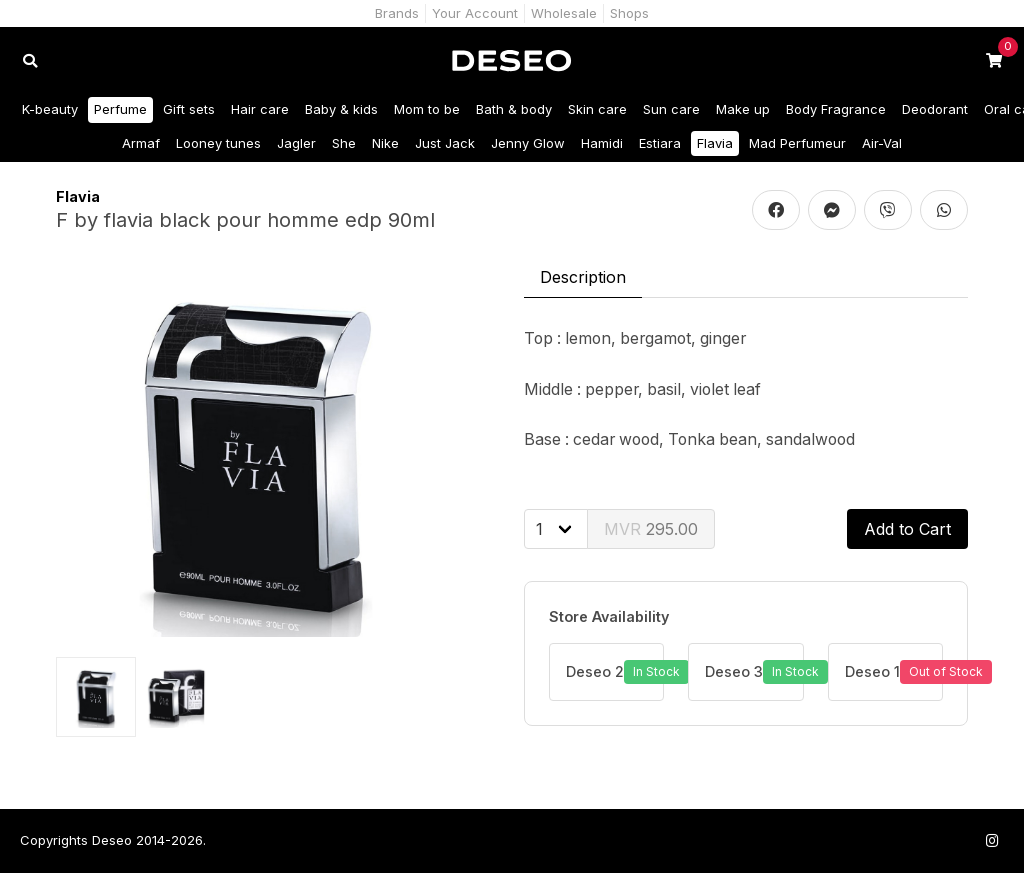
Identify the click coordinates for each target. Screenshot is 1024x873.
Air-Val (882, 143)
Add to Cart (907, 529)
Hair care (260, 109)
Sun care (671, 109)
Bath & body (514, 109)
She (344, 143)
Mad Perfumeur (797, 143)
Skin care (597, 109)
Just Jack (445, 143)
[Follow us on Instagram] (992, 840)
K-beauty (50, 109)
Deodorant (935, 109)
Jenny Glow (528, 143)
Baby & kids (341, 109)
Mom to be (427, 109)
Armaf (141, 143)
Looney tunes (218, 143)
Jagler (296, 143)
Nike (385, 143)
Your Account (475, 13)
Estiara (660, 143)
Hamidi (602, 143)
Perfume (120, 109)
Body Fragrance (836, 109)
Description (583, 277)
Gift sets (189, 109)
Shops (629, 13)
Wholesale (564, 13)
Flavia (715, 143)
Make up (743, 109)
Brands (397, 13)
